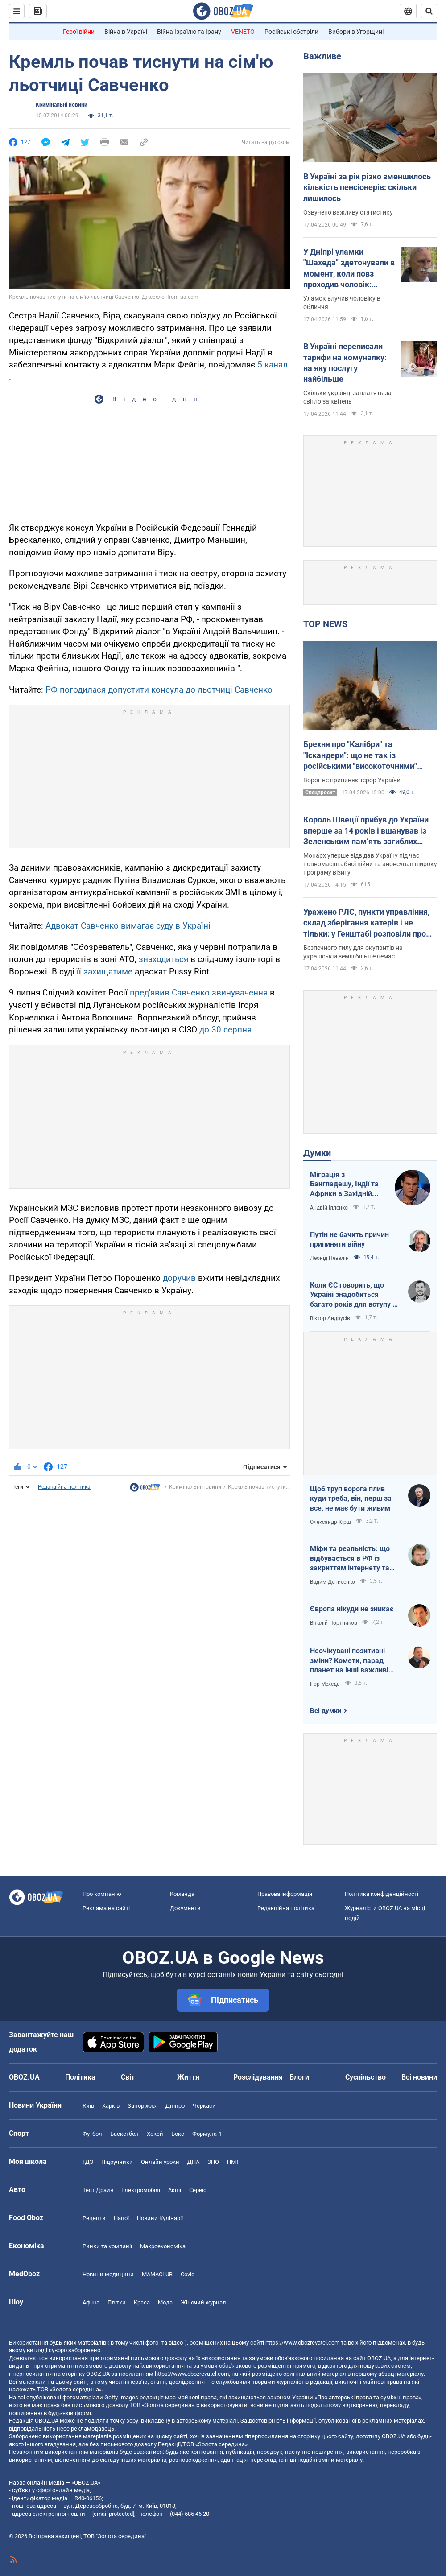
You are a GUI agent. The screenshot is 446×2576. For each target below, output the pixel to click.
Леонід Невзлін (329, 1258)
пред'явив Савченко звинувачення (199, 992)
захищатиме (107, 971)
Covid (187, 2274)
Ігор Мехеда (325, 1684)
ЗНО (213, 2162)
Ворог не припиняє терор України (352, 780)
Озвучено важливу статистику (348, 212)
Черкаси (204, 2105)
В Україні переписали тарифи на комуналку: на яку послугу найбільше (345, 363)
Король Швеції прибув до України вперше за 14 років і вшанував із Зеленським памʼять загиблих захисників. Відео (366, 831)
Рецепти (94, 2218)
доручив (180, 1278)
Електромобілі (140, 2190)
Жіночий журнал (203, 2302)
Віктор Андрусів (330, 1318)
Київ (88, 2105)
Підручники (117, 2162)
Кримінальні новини (61, 105)
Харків (111, 2105)
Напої (121, 2218)
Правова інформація (284, 1894)
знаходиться (163, 959)
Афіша (91, 2302)
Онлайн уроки (160, 2162)
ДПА (193, 2162)
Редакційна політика (64, 1487)
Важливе (322, 56)
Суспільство (365, 2077)
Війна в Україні (125, 31)
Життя (188, 2077)
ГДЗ (88, 2162)
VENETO (243, 31)
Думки (317, 1153)
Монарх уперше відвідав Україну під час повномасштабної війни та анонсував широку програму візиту (370, 864)
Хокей (155, 2133)
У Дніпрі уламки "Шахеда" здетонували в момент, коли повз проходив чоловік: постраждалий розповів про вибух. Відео (349, 268)
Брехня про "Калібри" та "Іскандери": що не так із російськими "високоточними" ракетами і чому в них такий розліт (369, 755)
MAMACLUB (157, 2274)
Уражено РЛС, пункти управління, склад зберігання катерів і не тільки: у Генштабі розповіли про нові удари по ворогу (366, 923)
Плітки (116, 2302)
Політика (80, 2077)
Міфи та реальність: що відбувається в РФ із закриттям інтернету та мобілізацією (350, 1558)
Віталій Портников (333, 1623)
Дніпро (175, 2105)
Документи (185, 1908)
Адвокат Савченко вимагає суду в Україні (128, 926)
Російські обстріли (291, 31)
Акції (174, 2190)
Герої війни (79, 31)
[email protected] (113, 2513)
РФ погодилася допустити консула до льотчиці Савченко (159, 690)
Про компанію (102, 1894)
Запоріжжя (142, 2105)
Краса (142, 2302)
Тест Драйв (98, 2190)
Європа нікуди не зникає (351, 1609)
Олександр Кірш (330, 1522)
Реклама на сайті (106, 1908)
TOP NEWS (325, 624)
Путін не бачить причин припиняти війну (349, 1239)
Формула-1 (207, 2133)
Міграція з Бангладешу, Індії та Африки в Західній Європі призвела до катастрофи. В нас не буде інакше (346, 1184)
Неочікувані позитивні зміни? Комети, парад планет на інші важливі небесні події (349, 1661)
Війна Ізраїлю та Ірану (189, 31)
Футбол (92, 2133)
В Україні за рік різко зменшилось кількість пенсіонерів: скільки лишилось (367, 187)
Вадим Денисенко (332, 1582)
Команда (182, 1894)
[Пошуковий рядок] (429, 11)
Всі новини (419, 2077)
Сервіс (197, 2190)
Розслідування (258, 2077)
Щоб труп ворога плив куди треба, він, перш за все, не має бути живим (351, 1498)
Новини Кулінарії (160, 2218)
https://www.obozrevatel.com (302, 2342)
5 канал (272, 364)
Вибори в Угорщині (356, 31)
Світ (128, 2077)
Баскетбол (124, 2133)
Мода (165, 2302)
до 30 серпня (225, 1029)
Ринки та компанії (107, 2246)
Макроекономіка (163, 2246)
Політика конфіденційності (381, 1894)
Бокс (177, 2133)
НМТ (233, 2162)
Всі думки (326, 1711)
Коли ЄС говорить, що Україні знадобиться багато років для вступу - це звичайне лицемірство (353, 1295)
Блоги (299, 2077)
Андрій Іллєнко (329, 1208)
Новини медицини (108, 2274)
